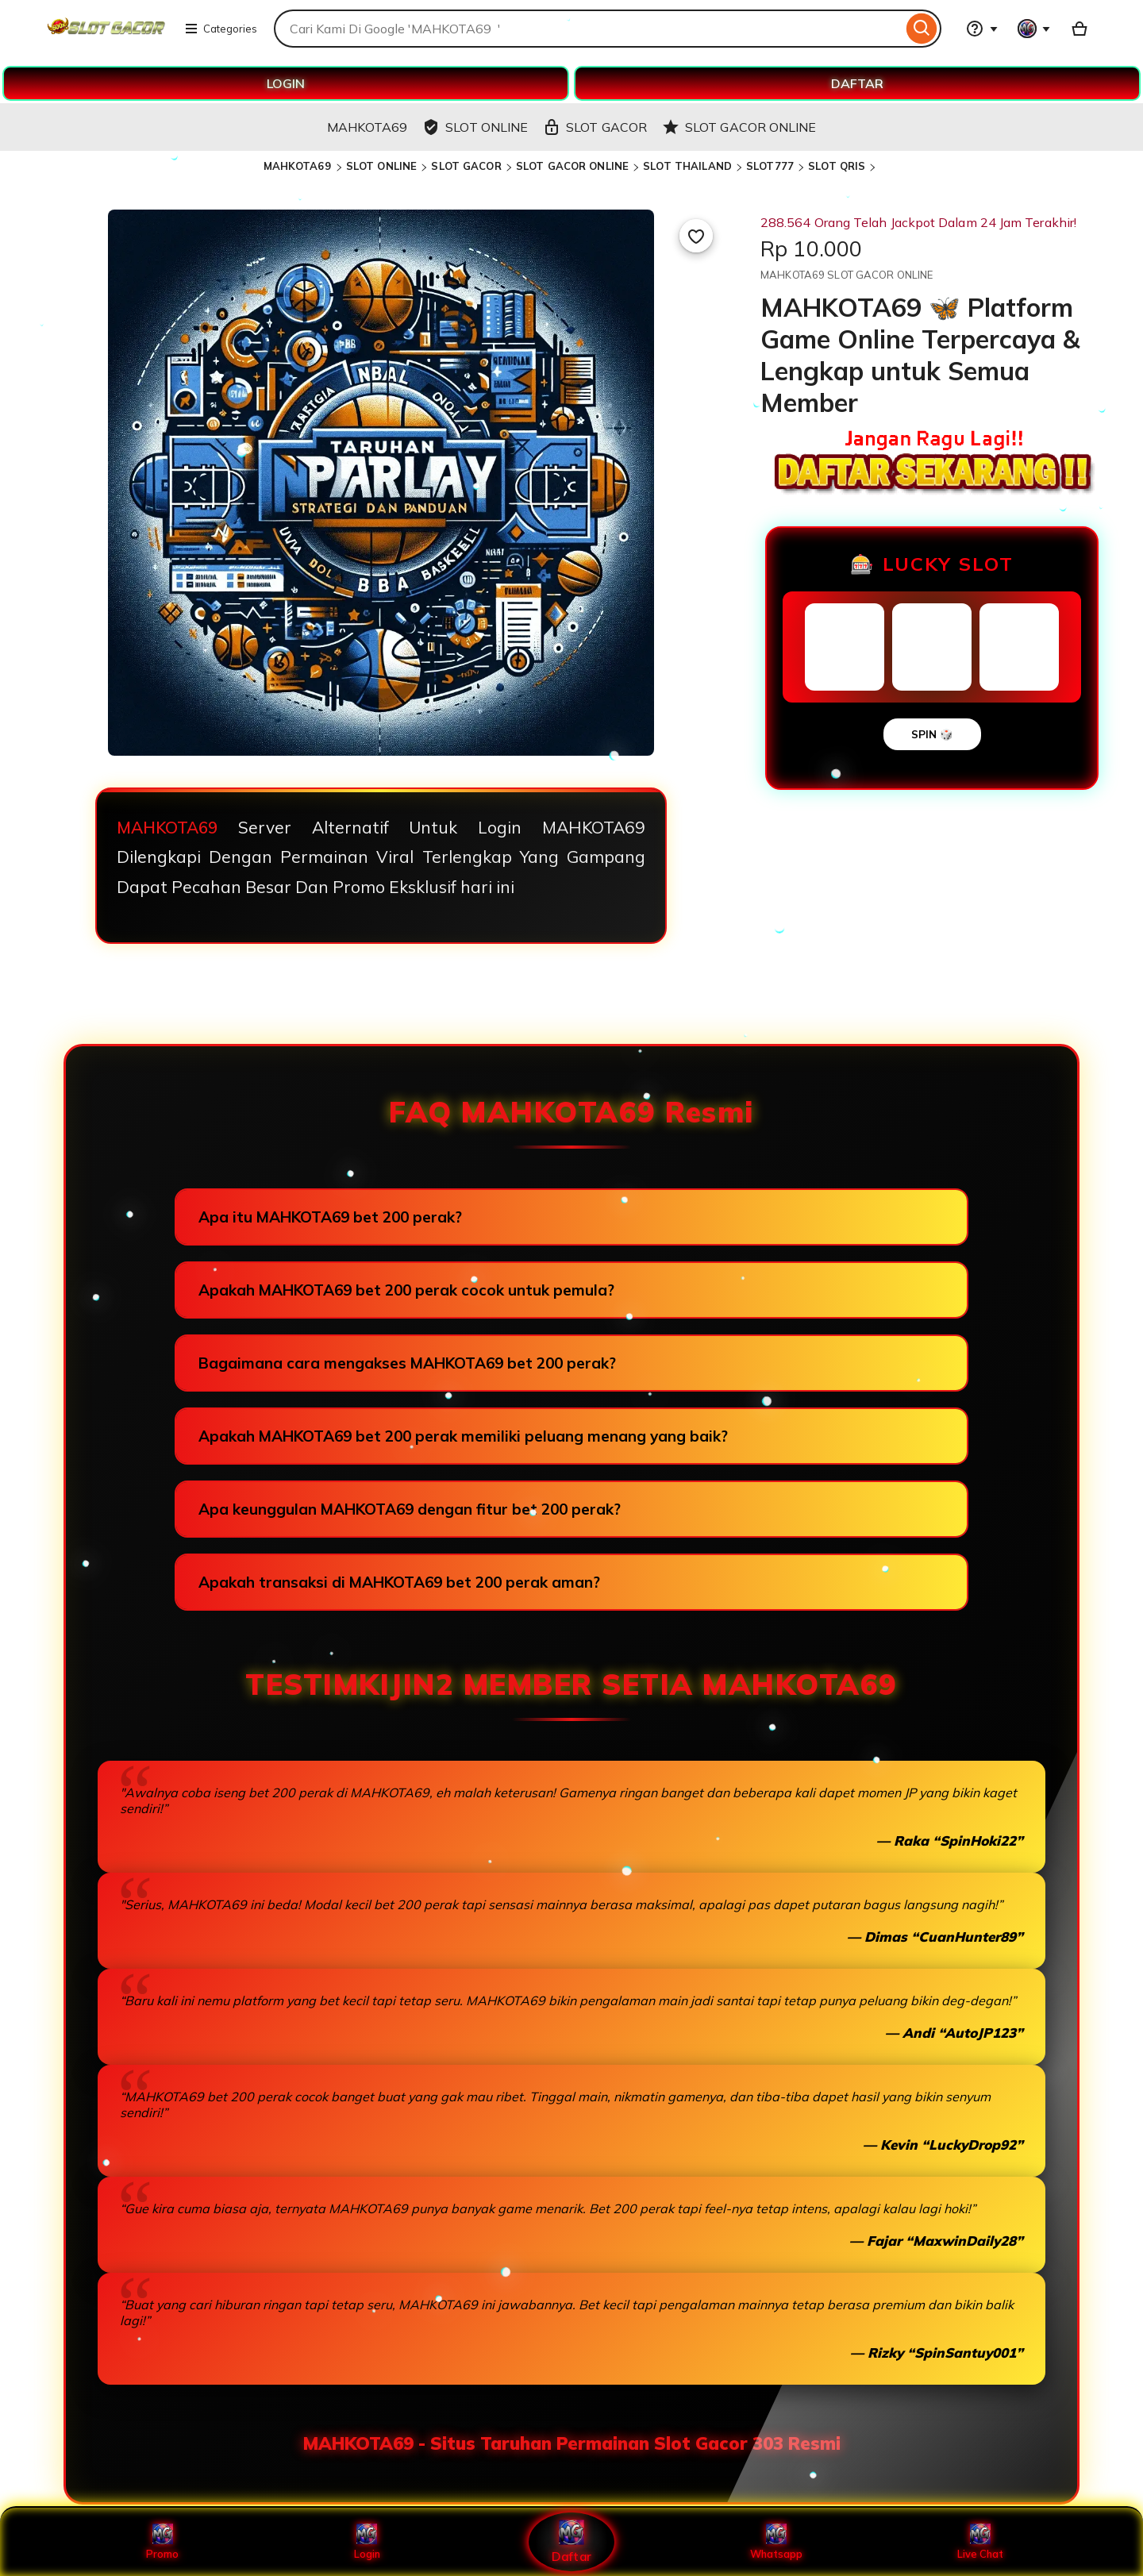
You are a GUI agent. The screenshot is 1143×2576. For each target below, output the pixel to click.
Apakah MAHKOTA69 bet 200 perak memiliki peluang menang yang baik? (463, 1436)
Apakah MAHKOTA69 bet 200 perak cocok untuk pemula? (406, 1290)
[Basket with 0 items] (1079, 29)
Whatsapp (776, 2542)
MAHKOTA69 (299, 166)
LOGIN (286, 83)
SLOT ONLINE (381, 166)
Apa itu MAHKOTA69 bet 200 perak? (330, 1216)
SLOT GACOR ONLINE (572, 166)
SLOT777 (770, 166)
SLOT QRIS (836, 166)
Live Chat (980, 2542)
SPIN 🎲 (932, 734)
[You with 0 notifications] (1034, 29)
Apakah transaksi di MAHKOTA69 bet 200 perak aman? (399, 1582)
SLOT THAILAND (687, 166)
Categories (220, 28)
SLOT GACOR (466, 166)
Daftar (571, 2541)
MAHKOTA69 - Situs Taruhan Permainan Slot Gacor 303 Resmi (572, 2443)
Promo (162, 2542)
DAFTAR (857, 83)
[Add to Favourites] (696, 235)
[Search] (921, 29)
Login (366, 2542)
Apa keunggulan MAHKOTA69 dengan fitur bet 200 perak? (409, 1509)
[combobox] (588, 29)
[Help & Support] (982, 29)
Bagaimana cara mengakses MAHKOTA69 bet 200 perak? (407, 1363)
